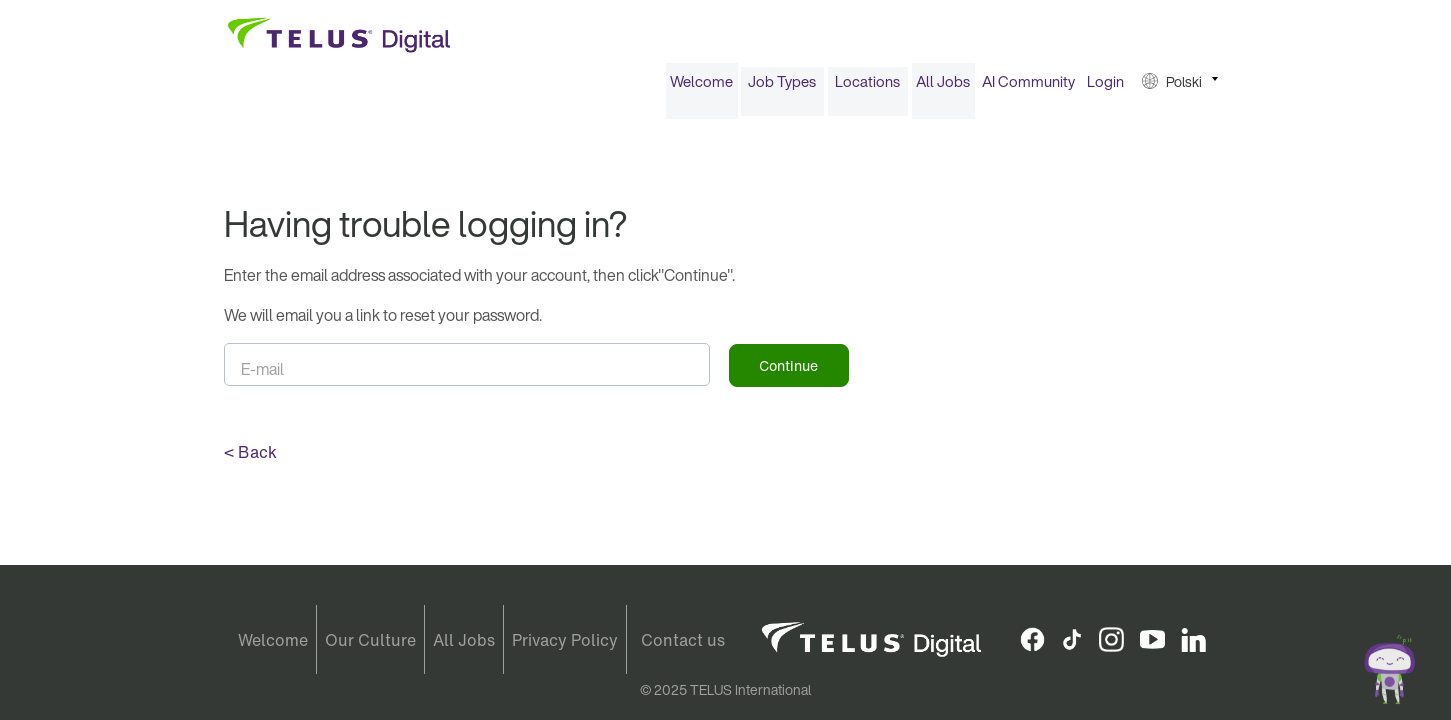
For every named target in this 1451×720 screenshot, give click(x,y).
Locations (867, 88)
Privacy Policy (565, 640)
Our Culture (370, 640)
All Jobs (943, 88)
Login (1105, 88)
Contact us (683, 640)
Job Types (782, 88)
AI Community (1028, 88)
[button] (1180, 88)
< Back (250, 459)
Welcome (701, 88)
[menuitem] (702, 88)
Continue (788, 372)
